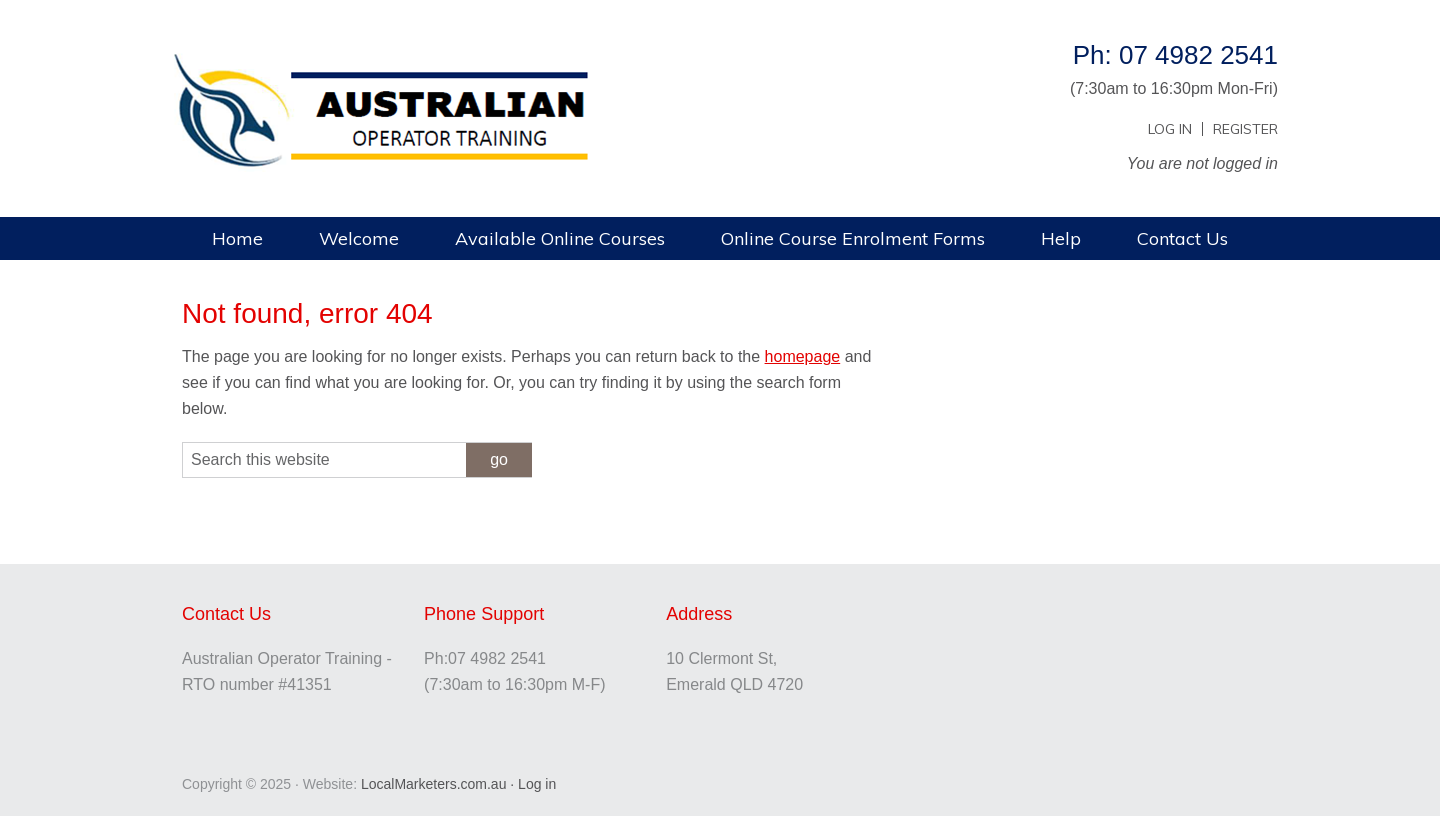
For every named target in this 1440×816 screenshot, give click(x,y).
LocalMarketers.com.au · (439, 784)
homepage (803, 356)
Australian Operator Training (430, 65)
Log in (537, 784)
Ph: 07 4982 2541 (1175, 55)
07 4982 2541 (497, 658)
